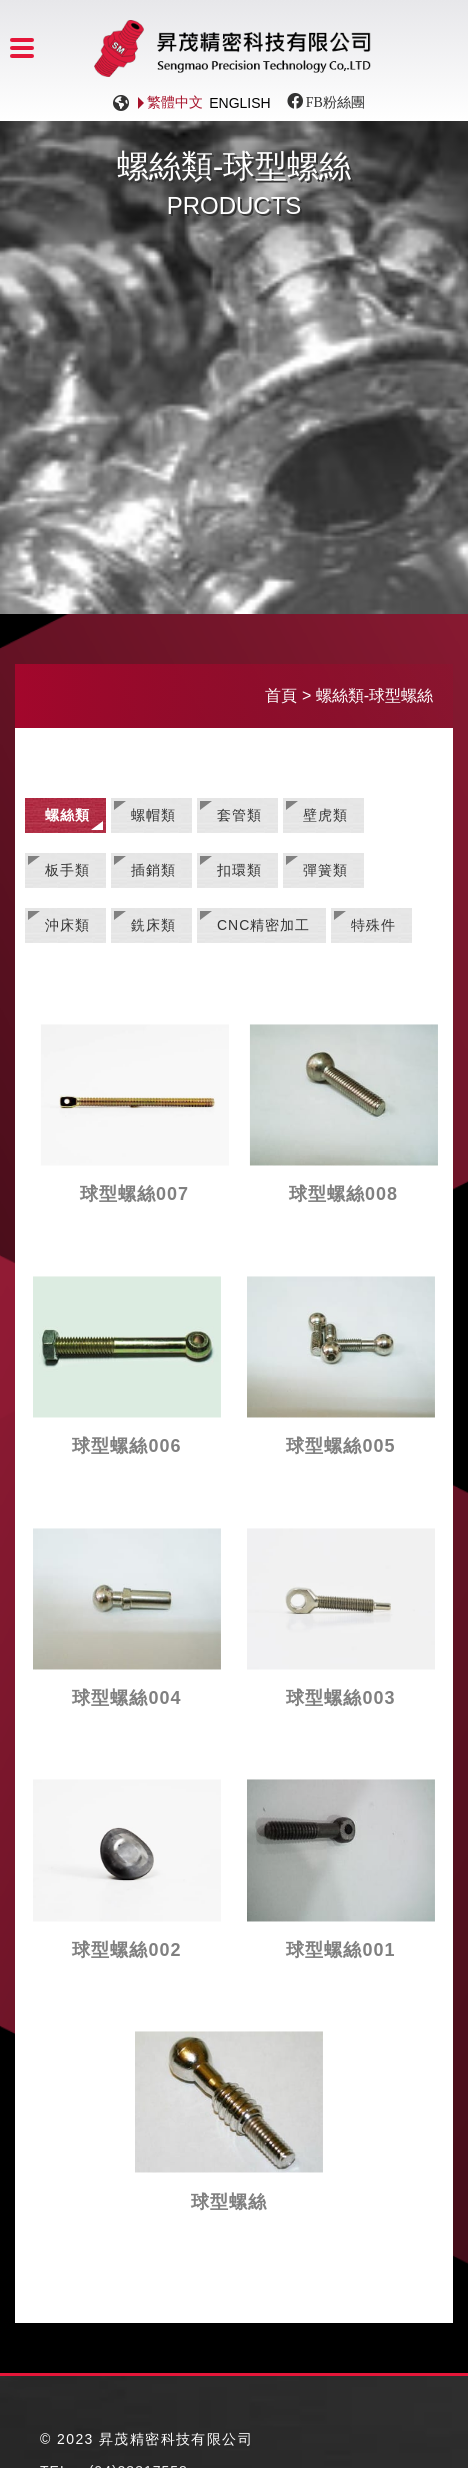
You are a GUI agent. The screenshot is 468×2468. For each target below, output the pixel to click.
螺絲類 (67, 815)
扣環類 (239, 870)
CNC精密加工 (263, 925)
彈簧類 (325, 870)
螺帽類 (153, 815)
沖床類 (67, 925)
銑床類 (153, 925)
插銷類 (153, 870)
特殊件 (373, 925)
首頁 (281, 695)
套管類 (239, 815)
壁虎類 (325, 815)
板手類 (67, 870)
